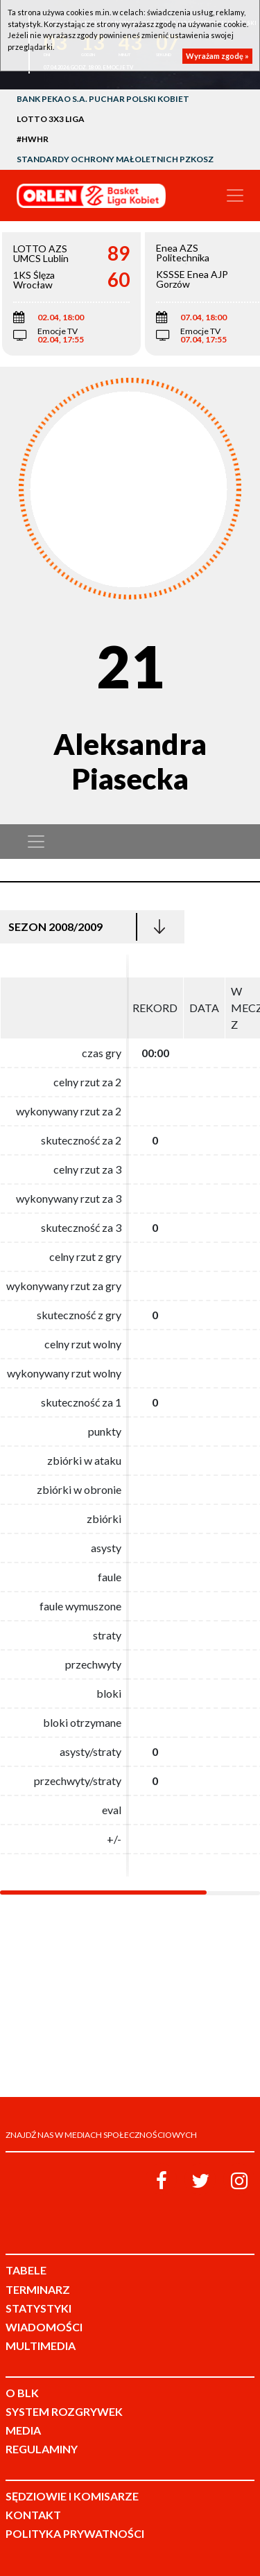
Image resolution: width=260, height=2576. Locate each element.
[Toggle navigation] (235, 195)
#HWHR (33, 139)
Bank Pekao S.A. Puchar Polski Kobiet (103, 99)
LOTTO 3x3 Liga (51, 119)
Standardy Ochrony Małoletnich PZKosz (115, 159)
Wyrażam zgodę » (217, 55)
